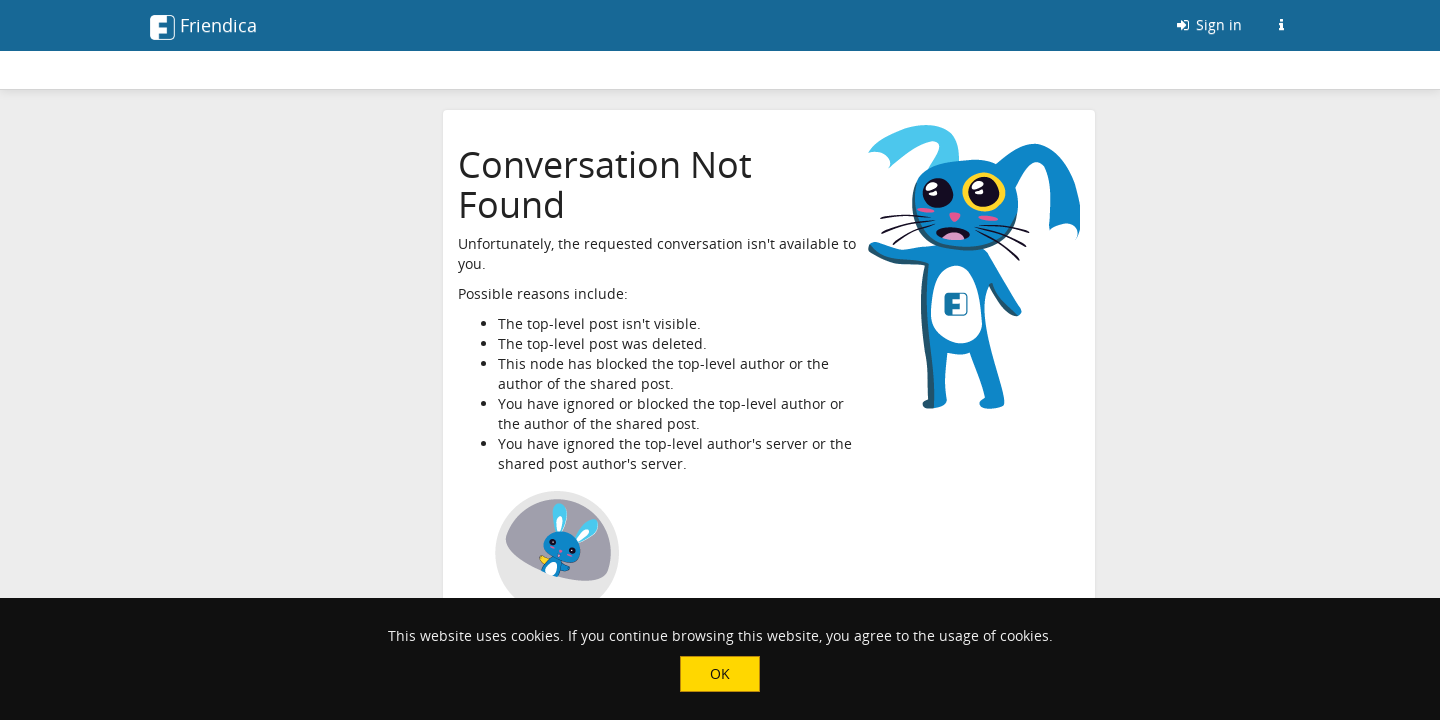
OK (720, 673)
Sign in (1208, 24)
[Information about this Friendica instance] (1281, 25)
